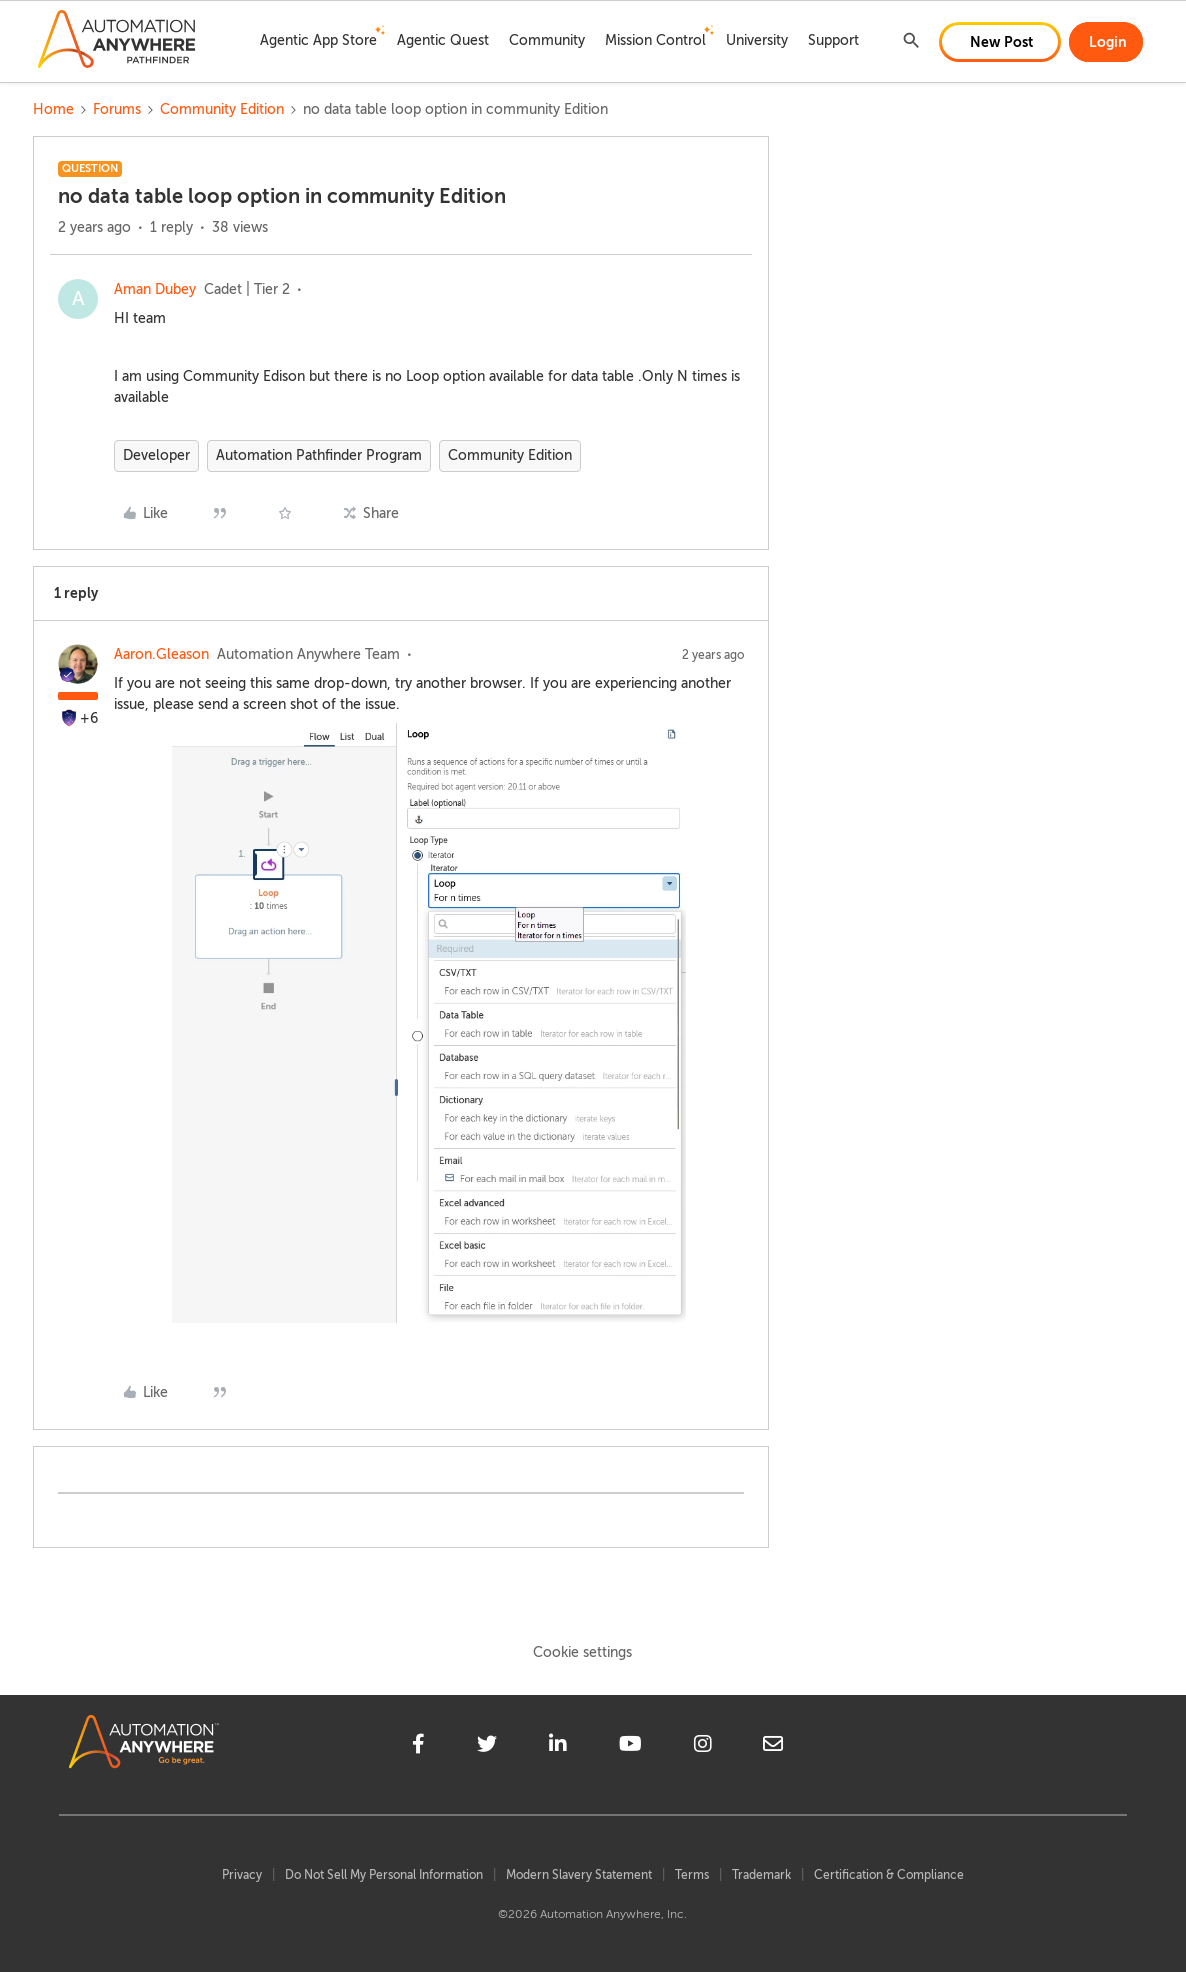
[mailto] (773, 1747)
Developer (156, 455)
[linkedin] (558, 1747)
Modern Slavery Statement (579, 1875)
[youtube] (630, 1747)
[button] (1000, 42)
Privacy (242, 1875)
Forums (117, 109)
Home (53, 109)
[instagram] (703, 1747)
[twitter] (487, 1747)
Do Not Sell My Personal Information (384, 1875)
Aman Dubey (155, 289)
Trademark (761, 1875)
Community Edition (222, 109)
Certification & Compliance (889, 1875)
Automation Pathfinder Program (319, 455)
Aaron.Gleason (161, 654)
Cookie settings (582, 1652)
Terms (692, 1875)
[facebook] (418, 1747)
